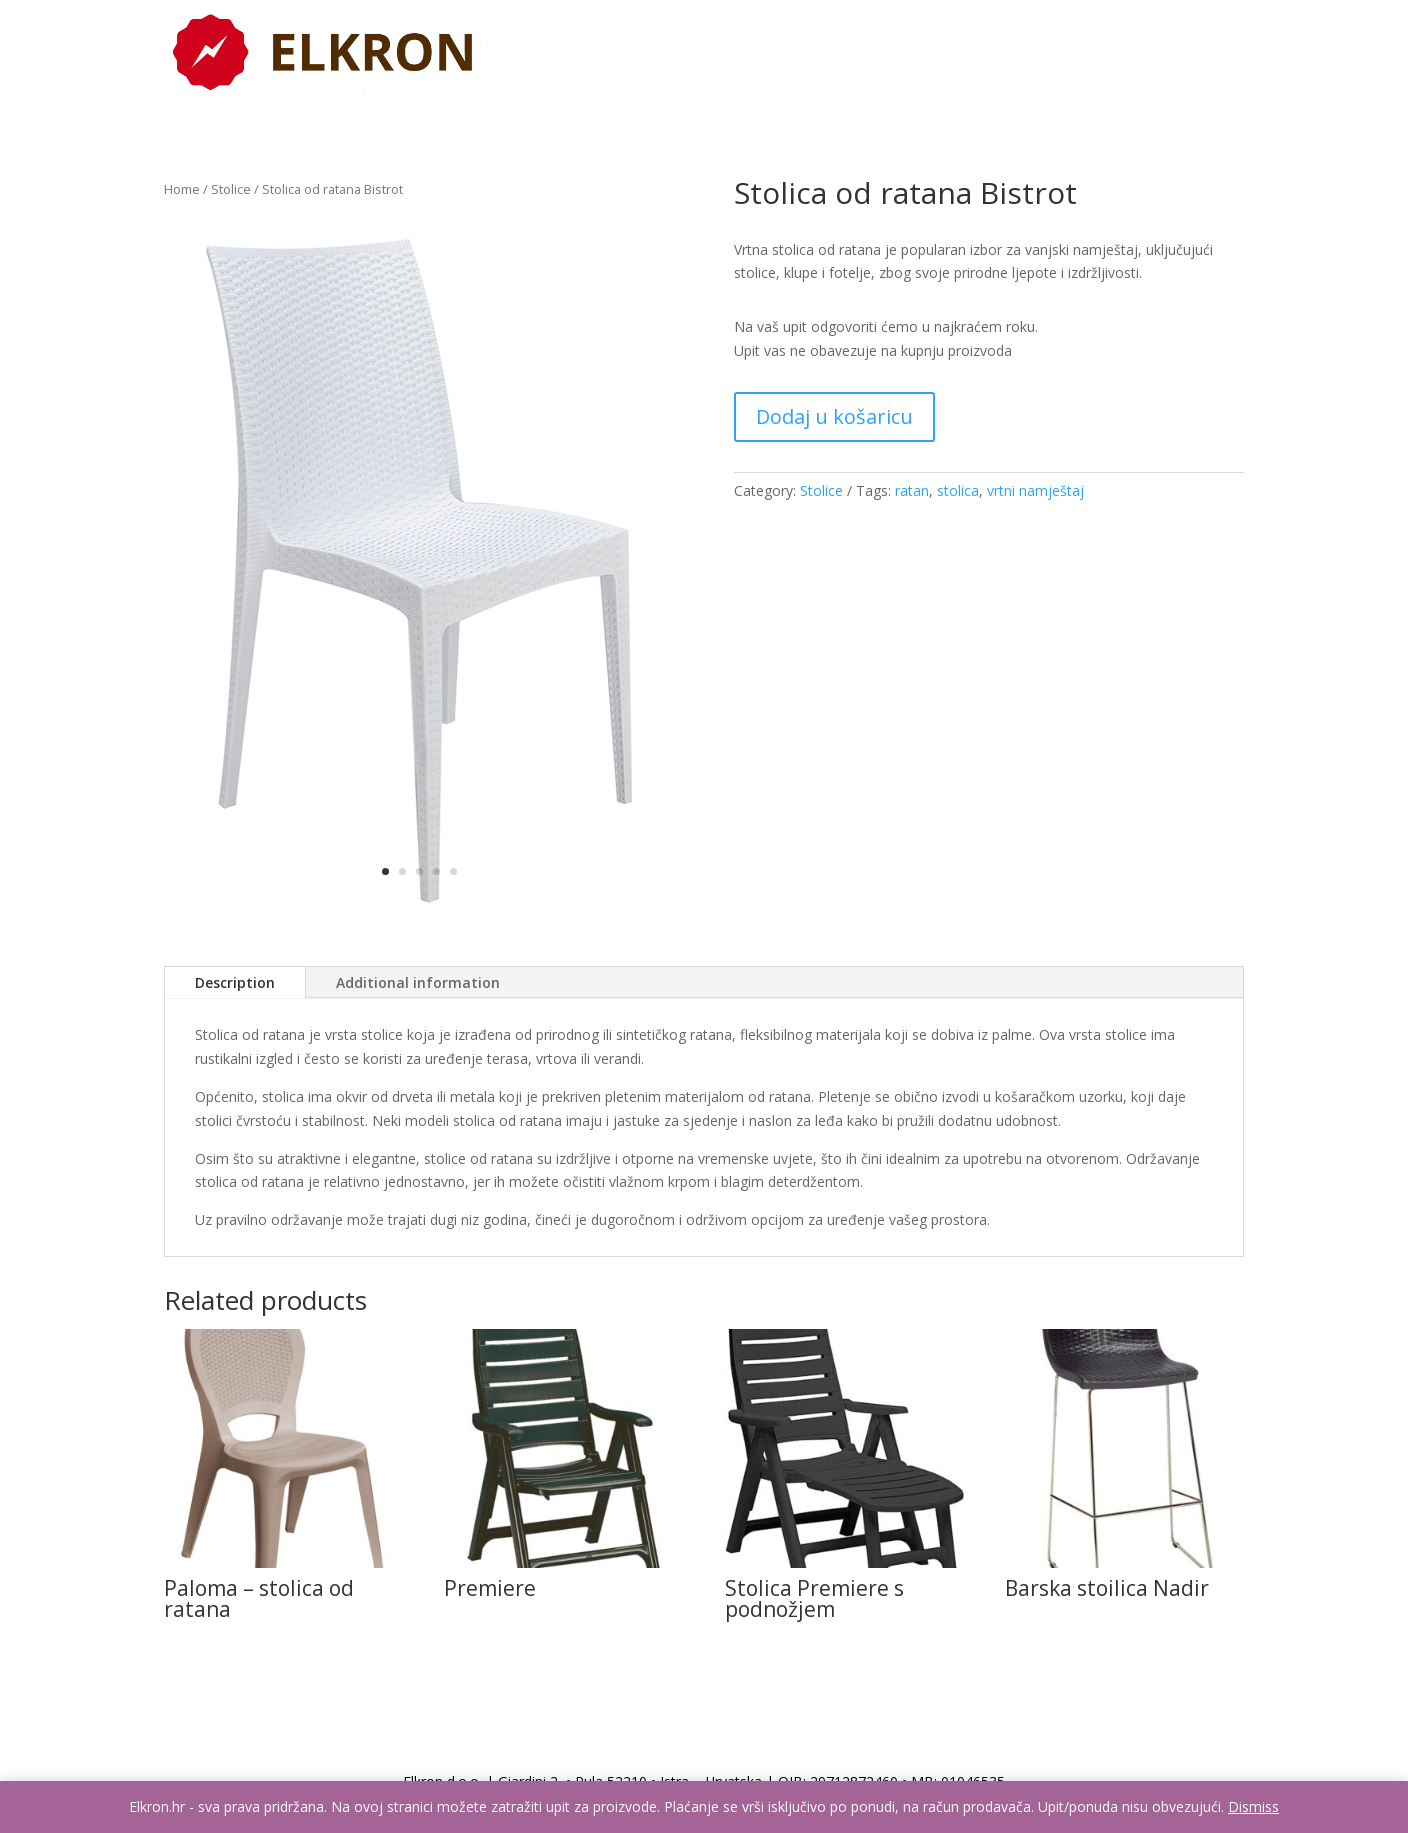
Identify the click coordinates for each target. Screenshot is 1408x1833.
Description (235, 982)
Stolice (231, 189)
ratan (912, 490)
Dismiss (1253, 1806)
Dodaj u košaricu (834, 416)
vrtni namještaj (1035, 490)
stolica (958, 490)
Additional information (418, 982)
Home (182, 189)
